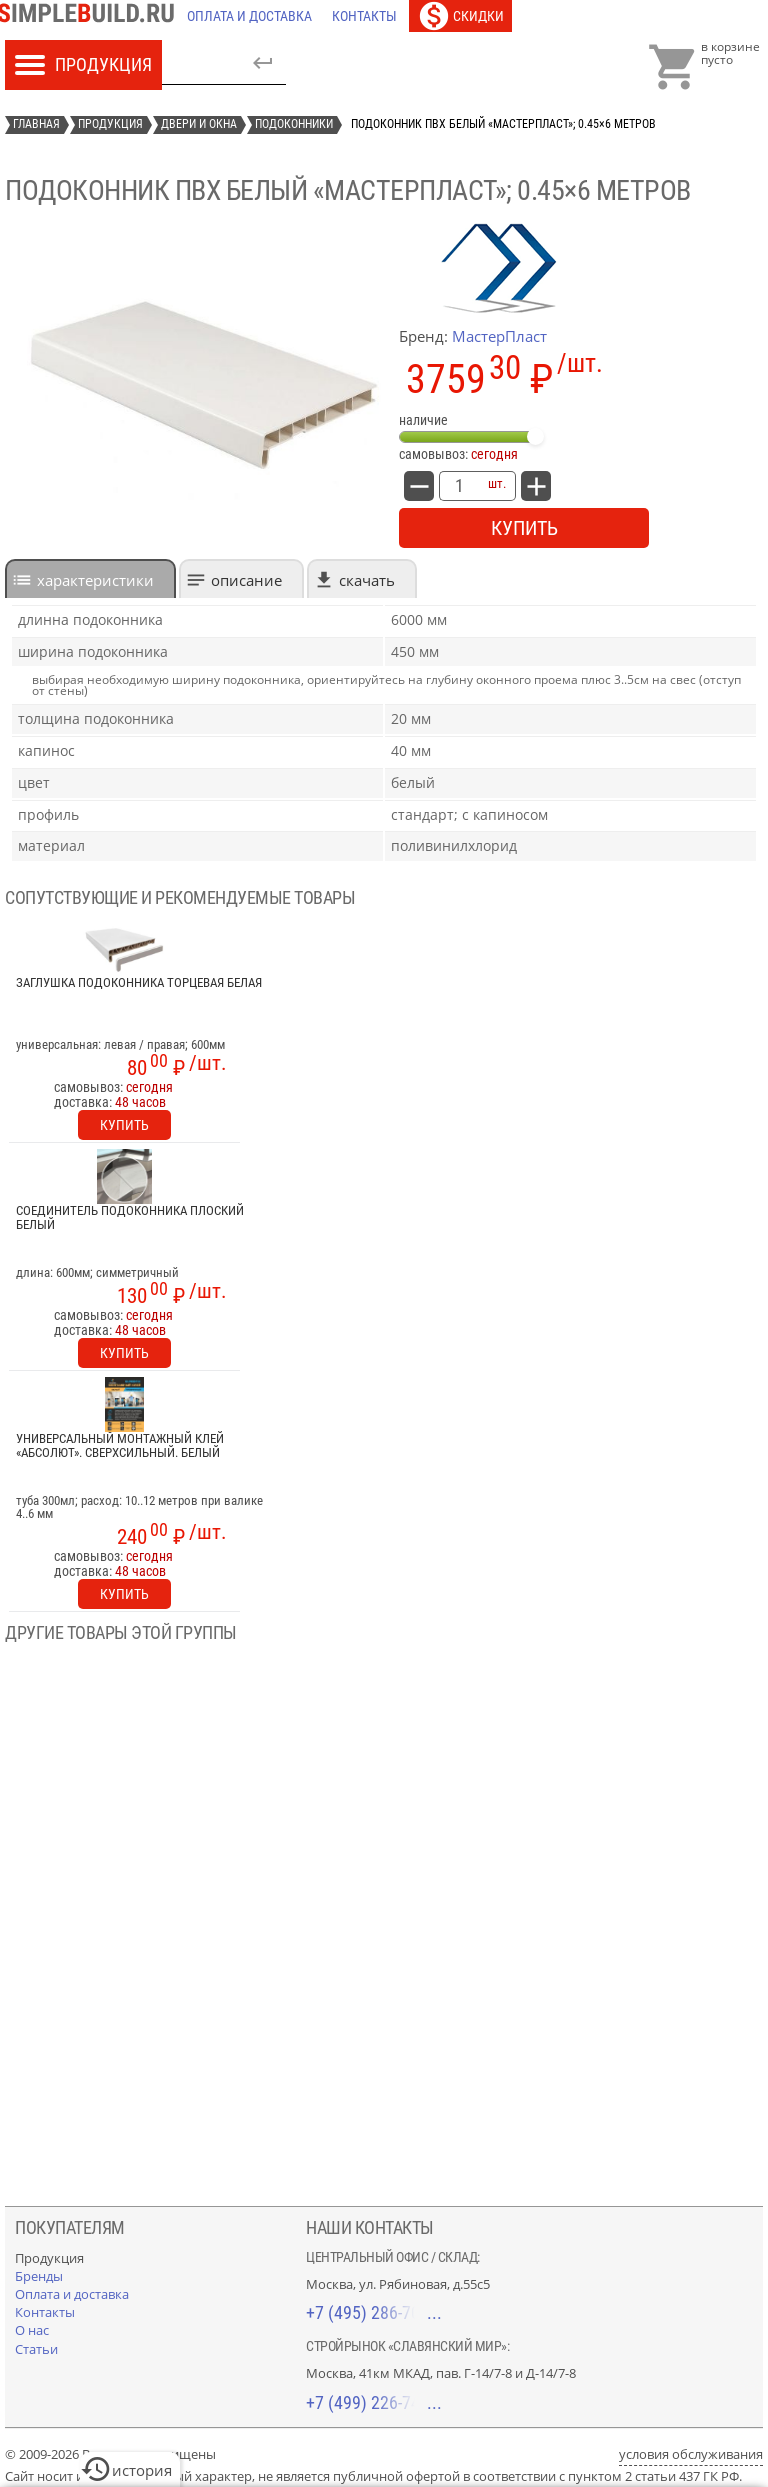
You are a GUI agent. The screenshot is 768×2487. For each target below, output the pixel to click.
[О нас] (32, 2330)
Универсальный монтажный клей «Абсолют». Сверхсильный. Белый (120, 1446)
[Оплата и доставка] (249, 16)
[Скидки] (460, 16)
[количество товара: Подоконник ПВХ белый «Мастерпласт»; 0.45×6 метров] (459, 486)
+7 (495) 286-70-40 (374, 2312)
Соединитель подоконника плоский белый (130, 1218)
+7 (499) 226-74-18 (374, 2402)
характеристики (95, 580)
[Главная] (91, 16)
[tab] (90, 578)
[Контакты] (364, 16)
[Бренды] (39, 2276)
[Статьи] (36, 2349)
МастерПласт (499, 336)
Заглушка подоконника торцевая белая (139, 983)
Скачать (367, 580)
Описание (246, 580)
